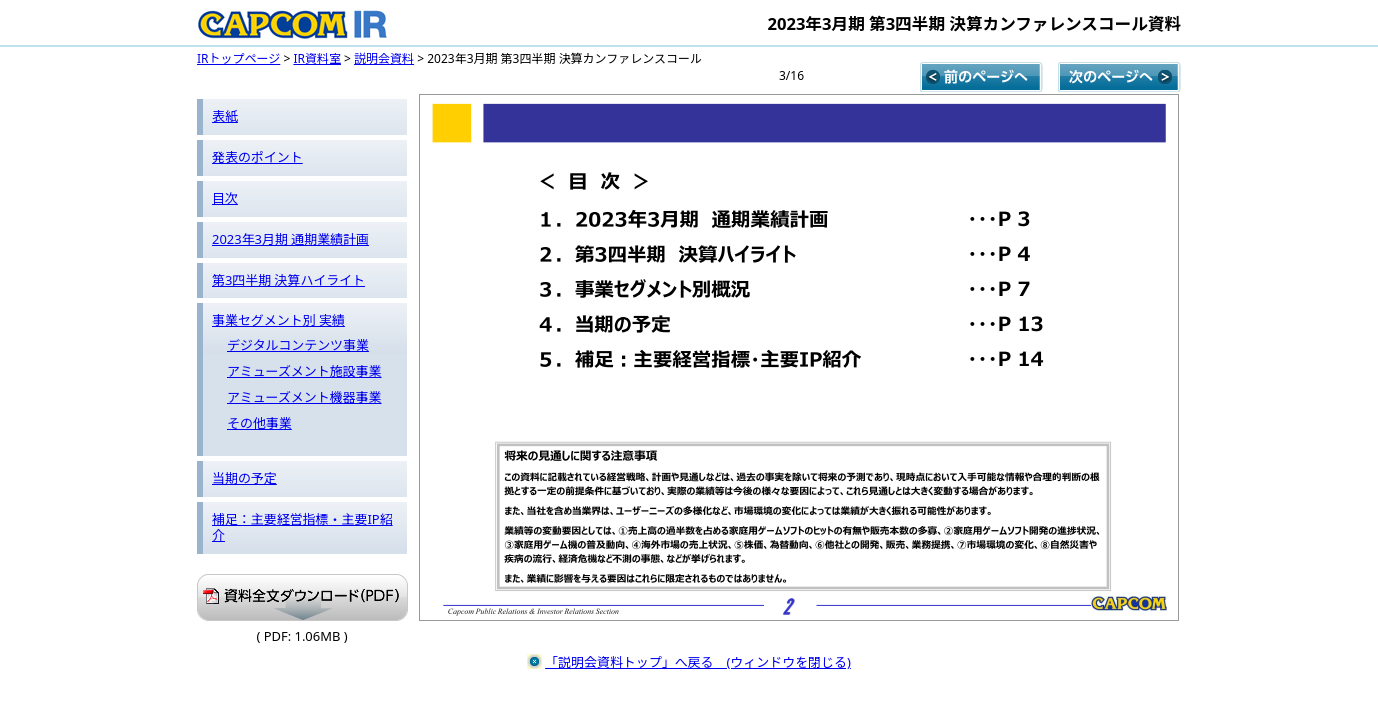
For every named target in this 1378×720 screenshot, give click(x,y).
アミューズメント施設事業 (304, 371)
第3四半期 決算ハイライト (288, 280)
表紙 (225, 116)
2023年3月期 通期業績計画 (290, 239)
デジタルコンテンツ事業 (298, 345)
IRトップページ (238, 58)
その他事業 (259, 423)
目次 (225, 198)
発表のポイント (257, 157)
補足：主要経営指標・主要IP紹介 (302, 527)
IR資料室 (317, 58)
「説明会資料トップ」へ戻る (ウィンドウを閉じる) (698, 662)
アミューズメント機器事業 (304, 397)
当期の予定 (244, 478)
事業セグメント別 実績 (278, 320)
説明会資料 (384, 58)
